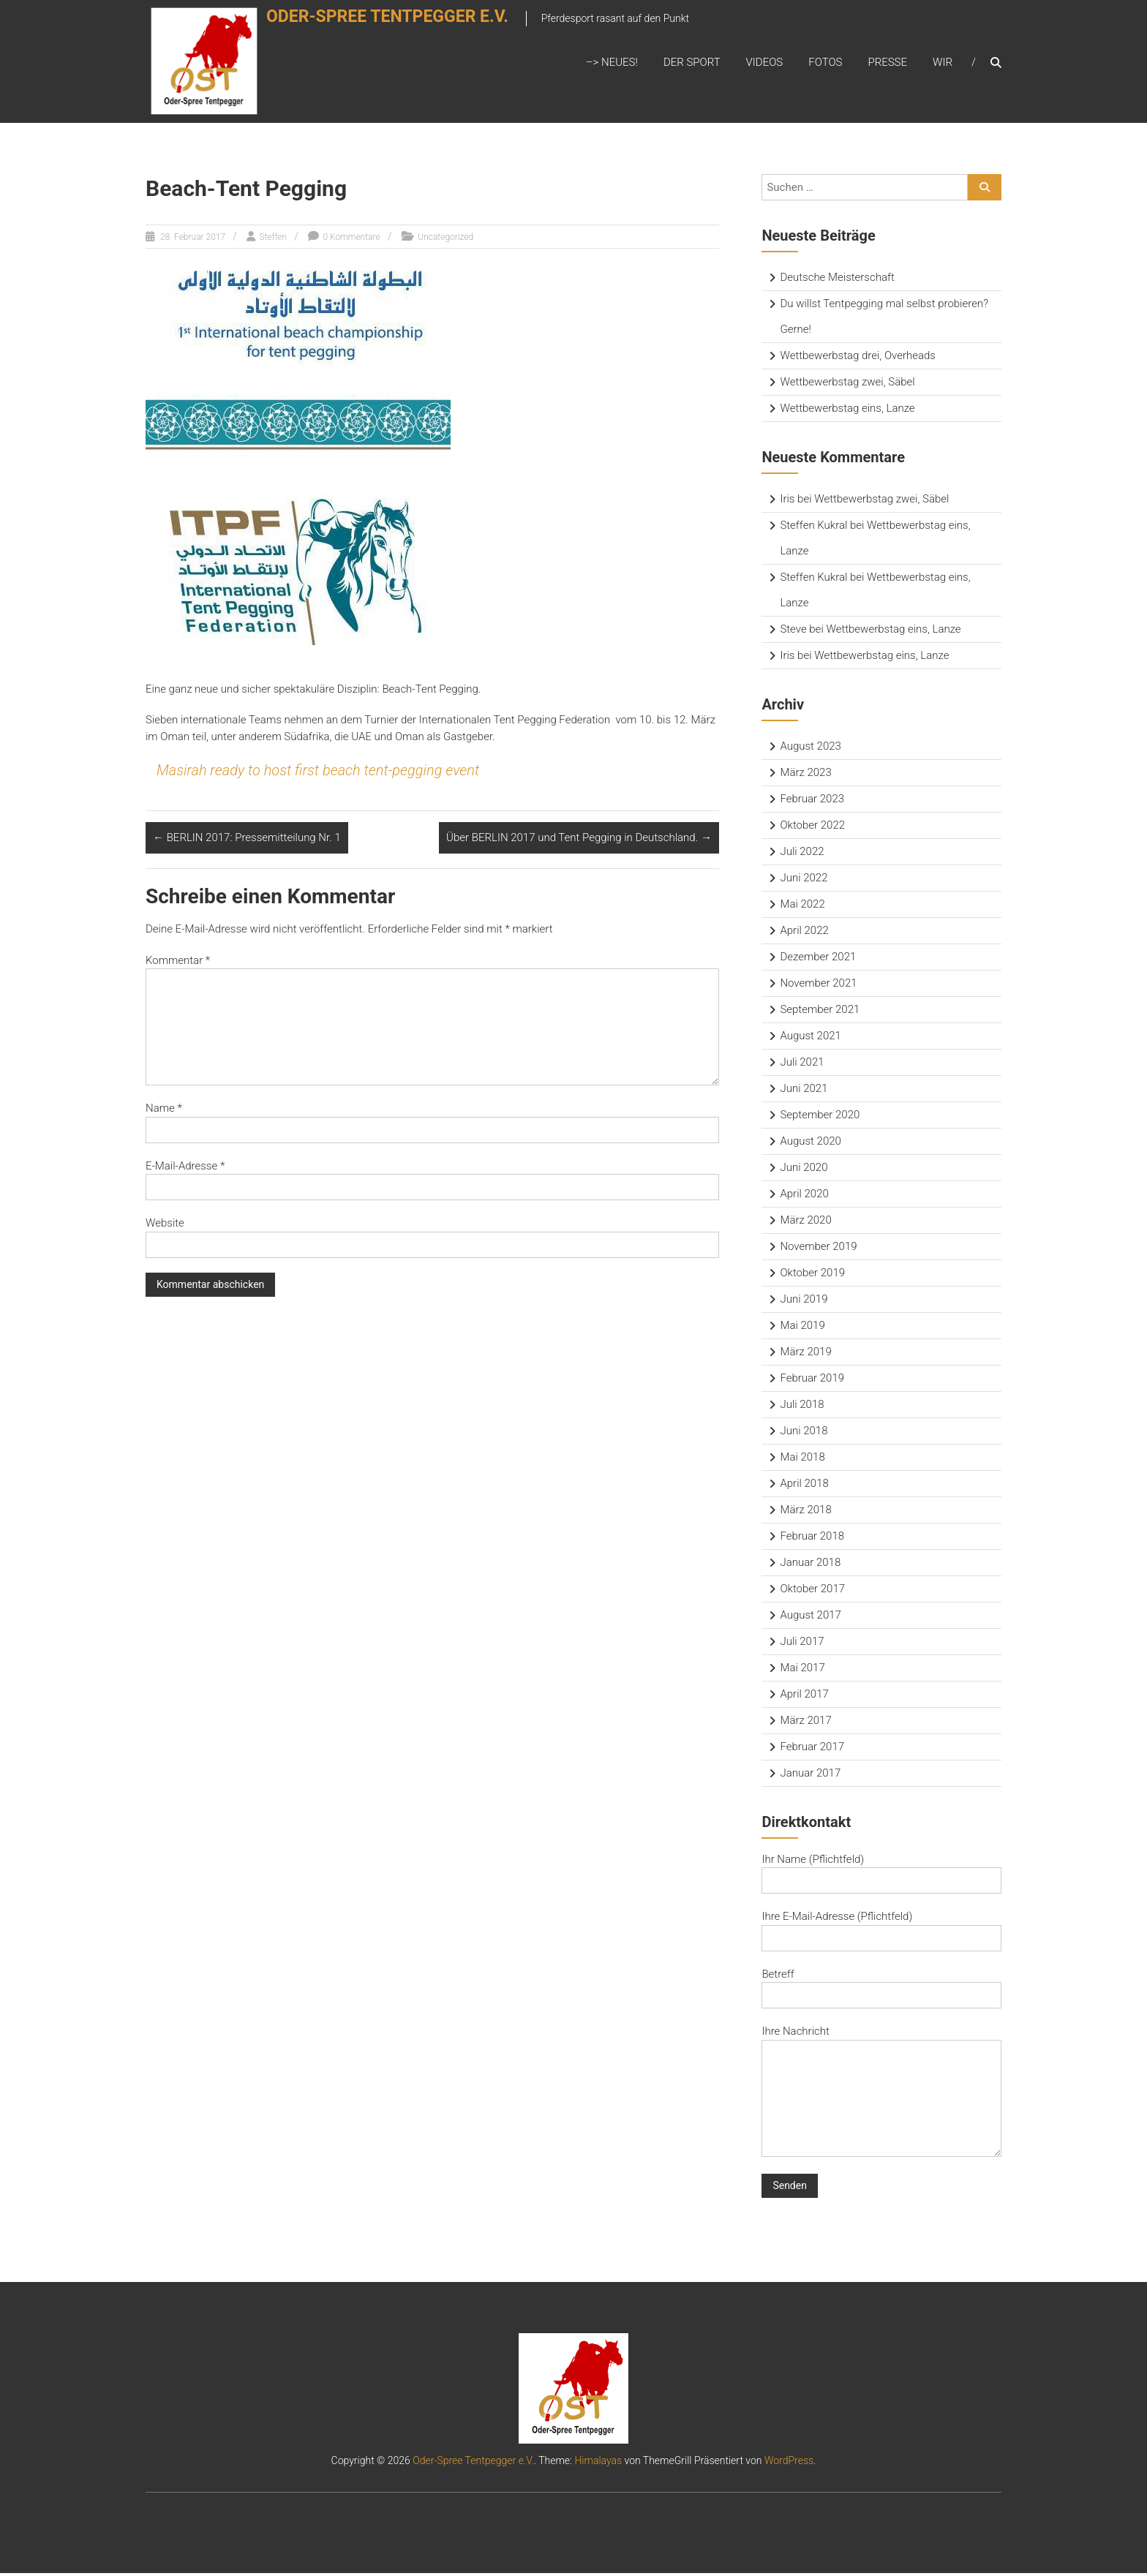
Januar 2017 (810, 1775)
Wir (942, 63)
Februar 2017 (812, 1748)
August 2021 (810, 1037)
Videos (764, 63)
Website (165, 1225)
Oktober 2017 (812, 1590)
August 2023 (810, 748)
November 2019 (818, 1248)
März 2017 (805, 1722)
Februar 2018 (812, 1538)
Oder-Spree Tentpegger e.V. (406, 27)
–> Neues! (612, 63)
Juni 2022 (803, 879)
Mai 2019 (802, 1327)
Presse (887, 63)
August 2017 (810, 1617)
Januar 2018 (810, 1564)
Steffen (273, 239)
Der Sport (692, 63)
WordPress (788, 2463)
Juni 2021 (803, 1090)
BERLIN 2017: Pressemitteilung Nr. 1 (247, 840)
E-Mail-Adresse (185, 1168)
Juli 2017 (802, 1643)
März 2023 (805, 774)
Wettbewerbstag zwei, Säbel (847, 384)
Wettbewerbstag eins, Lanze (847, 410)
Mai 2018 (802, 1459)
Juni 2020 (803, 1169)
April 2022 (804, 932)
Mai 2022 (802, 906)
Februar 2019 (812, 1380)
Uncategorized (445, 239)
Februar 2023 (812, 800)
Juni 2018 (803, 1432)
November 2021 (818, 985)
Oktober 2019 (812, 1274)
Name (164, 1110)
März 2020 (805, 1222)
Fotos (825, 63)
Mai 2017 (802, 1669)
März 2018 (805, 1511)
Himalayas (598, 2463)
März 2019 (805, 1353)
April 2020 (804, 1195)
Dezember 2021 (818, 958)
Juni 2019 (803, 1301)
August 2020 (810, 1143)
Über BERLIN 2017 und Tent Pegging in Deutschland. (579, 840)
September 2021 (820, 1011)
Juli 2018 (802, 1406)
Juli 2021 (802, 1064)
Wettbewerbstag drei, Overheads (858, 357)
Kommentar (178, 962)
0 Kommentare (351, 239)
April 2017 (804, 1696)
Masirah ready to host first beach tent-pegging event (318, 773)
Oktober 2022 (812, 827)
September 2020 (820, 1116)
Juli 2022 (802, 853)
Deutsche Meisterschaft (837, 279)
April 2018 (804, 1485)
